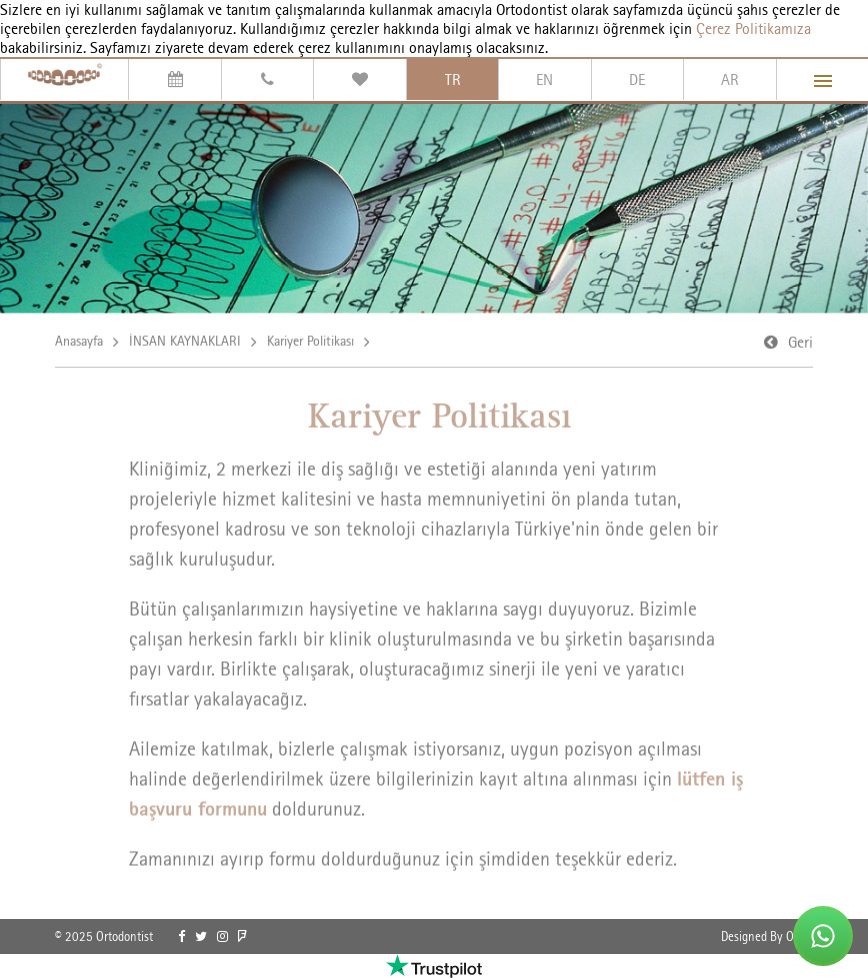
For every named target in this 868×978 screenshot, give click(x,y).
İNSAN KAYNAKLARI (185, 342)
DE (637, 79)
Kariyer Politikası (310, 342)
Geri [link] (800, 343)
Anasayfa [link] (79, 342)
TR (453, 79)
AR (730, 79)
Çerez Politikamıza (753, 28)
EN (544, 79)
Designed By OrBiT (767, 936)
